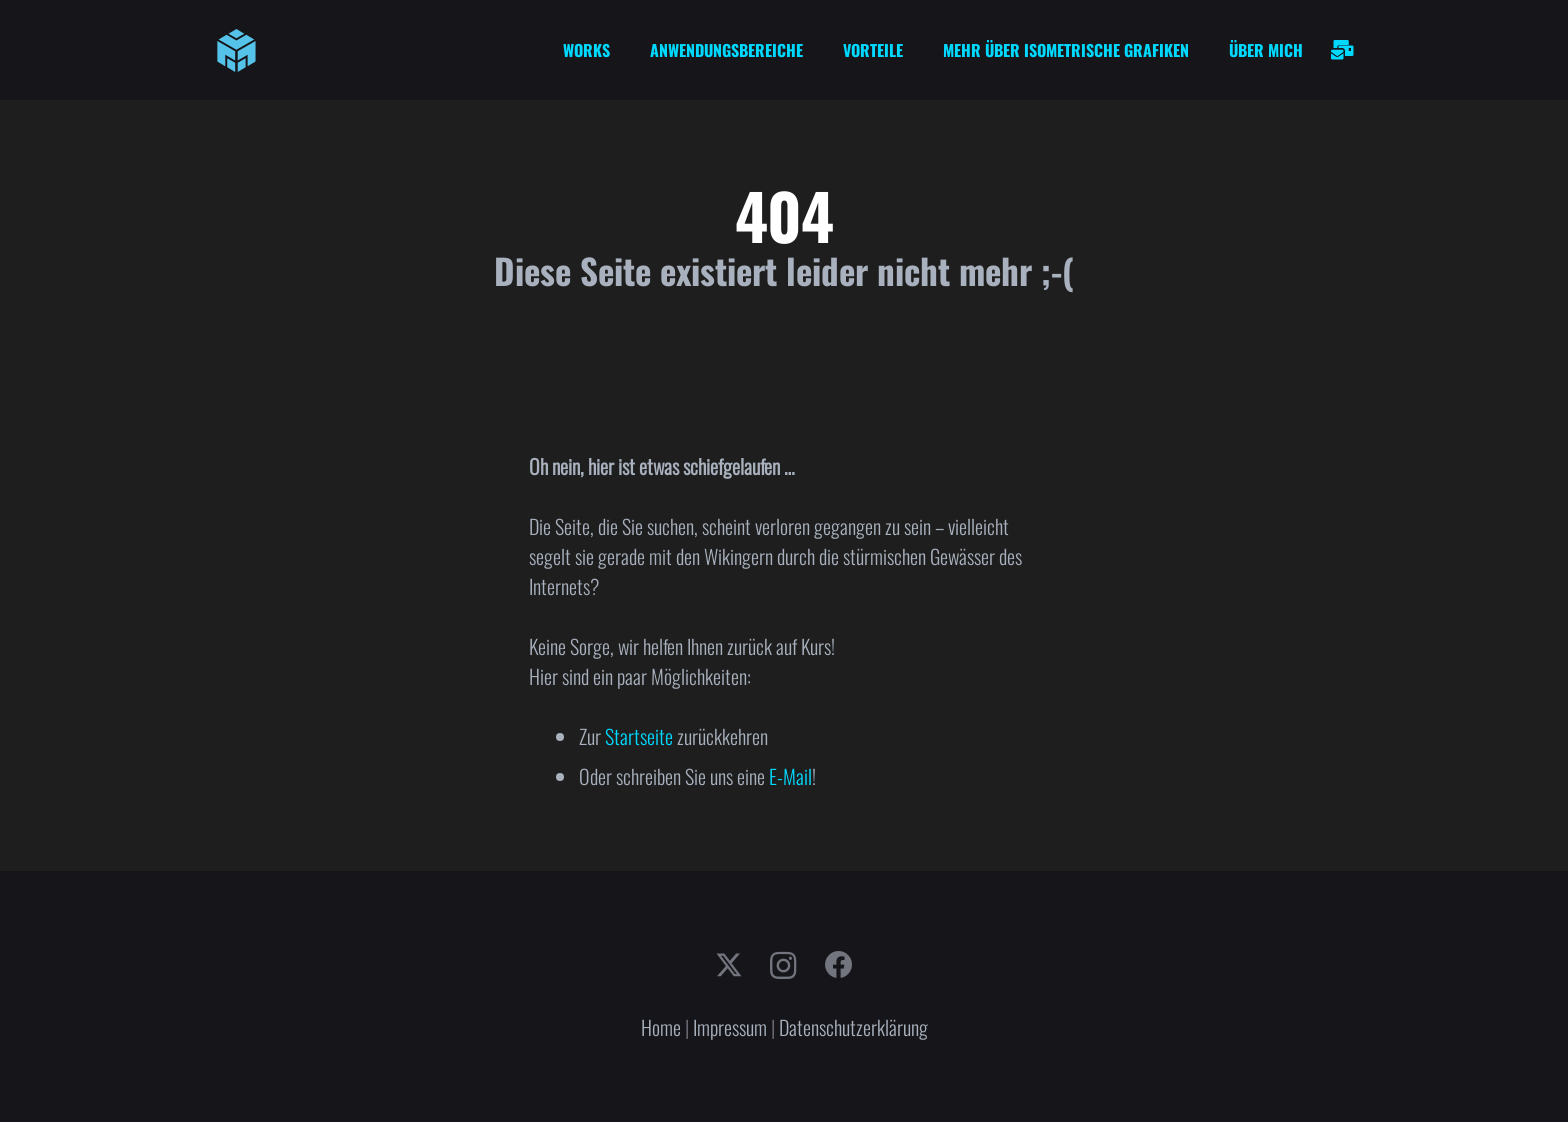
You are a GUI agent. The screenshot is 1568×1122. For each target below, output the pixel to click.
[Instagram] (783, 966)
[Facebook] (839, 965)
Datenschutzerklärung (853, 1027)
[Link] (1342, 50)
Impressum (730, 1027)
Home (661, 1027)
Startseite (639, 736)
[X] (729, 965)
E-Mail (790, 776)
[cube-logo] (236, 50)
